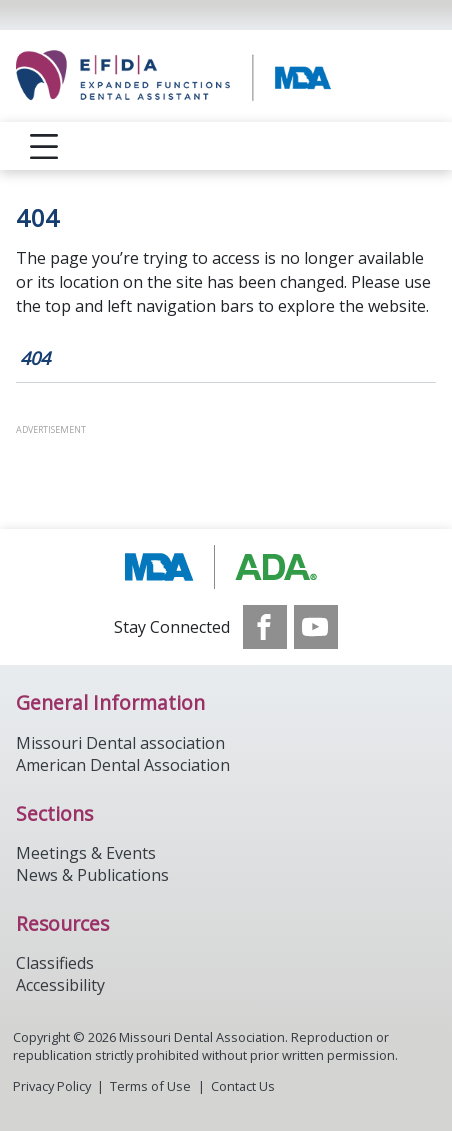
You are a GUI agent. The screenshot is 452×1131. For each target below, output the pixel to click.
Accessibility (60, 985)
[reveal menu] (44, 146)
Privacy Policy (52, 1086)
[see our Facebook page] (265, 627)
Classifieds (55, 963)
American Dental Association (123, 765)
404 (35, 358)
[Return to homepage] (226, 76)
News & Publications (92, 875)
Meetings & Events (86, 853)
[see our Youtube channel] (316, 627)
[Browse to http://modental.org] (226, 567)
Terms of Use (150, 1086)
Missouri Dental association (120, 743)
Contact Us (243, 1086)
